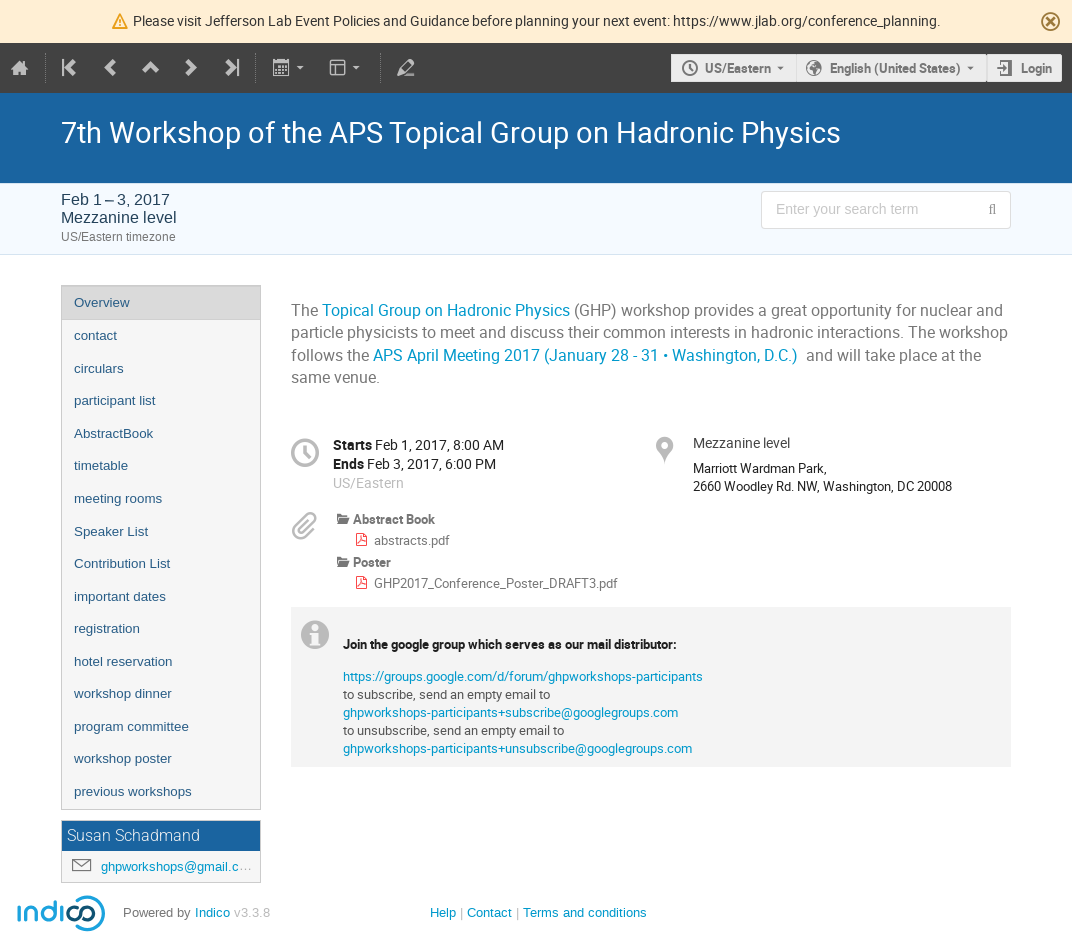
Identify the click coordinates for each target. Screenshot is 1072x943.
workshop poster (123, 758)
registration (107, 628)
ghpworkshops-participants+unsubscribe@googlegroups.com (517, 748)
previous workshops (133, 791)
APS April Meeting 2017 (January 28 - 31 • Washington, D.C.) (585, 355)
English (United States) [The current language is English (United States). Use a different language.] (895, 68)
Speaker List (111, 531)
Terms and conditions (585, 912)
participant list (115, 400)
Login (1036, 68)
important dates (120, 596)
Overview (102, 302)
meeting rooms (118, 498)
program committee (131, 726)
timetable (101, 465)
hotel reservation (123, 661)
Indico (212, 912)
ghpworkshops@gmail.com (179, 866)
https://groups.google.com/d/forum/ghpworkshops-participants (523, 676)
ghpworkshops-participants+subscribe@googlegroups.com (510, 712)
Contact (489, 912)
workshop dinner (123, 693)
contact (95, 335)
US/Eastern (738, 68)
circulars (99, 368)
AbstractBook (113, 433)
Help (443, 912)
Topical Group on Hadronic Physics (446, 310)
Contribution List (122, 563)
